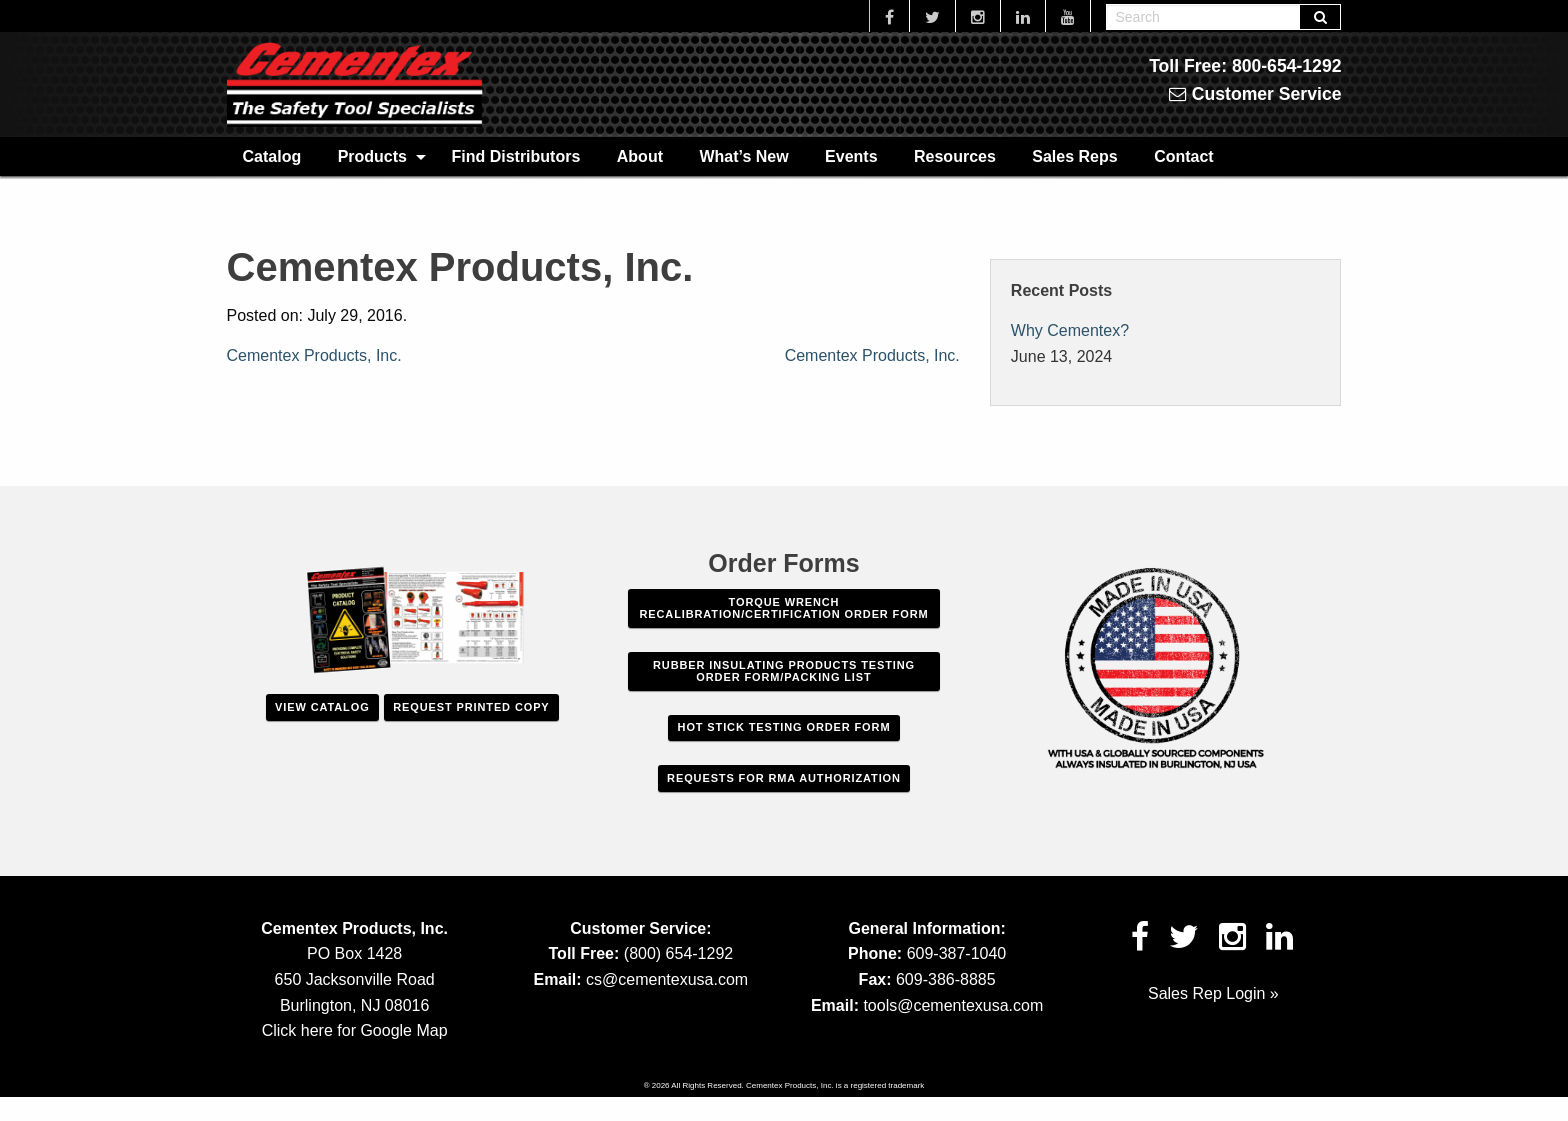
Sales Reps (1074, 156)
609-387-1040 (957, 953)
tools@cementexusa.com (953, 1005)
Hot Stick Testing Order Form (784, 727)
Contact (1184, 156)
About (640, 156)
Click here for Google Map (355, 1030)
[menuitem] (272, 156)
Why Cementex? (1070, 330)
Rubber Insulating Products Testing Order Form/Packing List (784, 671)
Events (851, 156)
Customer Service (1255, 94)
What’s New (743, 156)
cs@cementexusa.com (667, 979)
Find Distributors (515, 156)
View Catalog (322, 707)
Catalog (272, 156)
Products (372, 156)
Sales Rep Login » (1213, 993)
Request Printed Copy (471, 707)
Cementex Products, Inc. (314, 355)
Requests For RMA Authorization (784, 778)
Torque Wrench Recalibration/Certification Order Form (783, 608)
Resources (955, 156)
